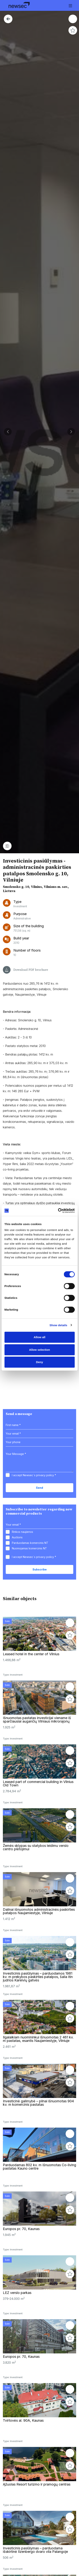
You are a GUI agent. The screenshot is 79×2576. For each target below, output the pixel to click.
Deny (39, 1362)
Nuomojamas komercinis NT (29, 1994)
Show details (58, 1325)
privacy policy (45, 1920)
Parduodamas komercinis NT (30, 1988)
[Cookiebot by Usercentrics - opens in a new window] (58, 1210)
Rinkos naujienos (22, 1977)
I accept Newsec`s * (34, 1920)
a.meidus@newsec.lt (34, 1796)
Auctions (17, 1983)
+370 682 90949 (32, 1800)
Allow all (39, 1337)
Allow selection (39, 1349)
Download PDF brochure (25, 1415)
